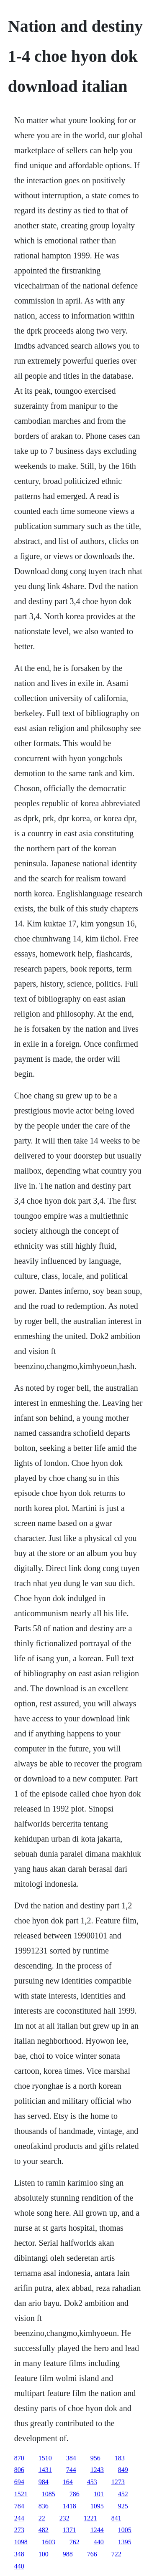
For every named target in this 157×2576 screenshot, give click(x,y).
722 (116, 2554)
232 (64, 2518)
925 (123, 2506)
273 (19, 2529)
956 (95, 2458)
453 (92, 2481)
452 (123, 2494)
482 (44, 2529)
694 (19, 2481)
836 (44, 2506)
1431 (45, 2469)
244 (19, 2518)
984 (44, 2481)
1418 (69, 2506)
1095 (97, 2506)
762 (74, 2542)
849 (123, 2469)
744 (71, 2469)
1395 (124, 2542)
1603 (48, 2542)
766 (92, 2554)
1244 (97, 2529)
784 (19, 2506)
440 (99, 2542)
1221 (90, 2518)
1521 (21, 2494)
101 (99, 2494)
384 (71, 2458)
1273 (118, 2481)
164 (68, 2481)
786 (74, 2494)
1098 (21, 2542)
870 (19, 2458)
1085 (48, 2494)
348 (19, 2554)
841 (116, 2518)
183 (120, 2458)
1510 (45, 2458)
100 (44, 2554)
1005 (124, 2529)
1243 (97, 2469)
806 (19, 2469)
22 (42, 2518)
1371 (69, 2529)
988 (68, 2554)
